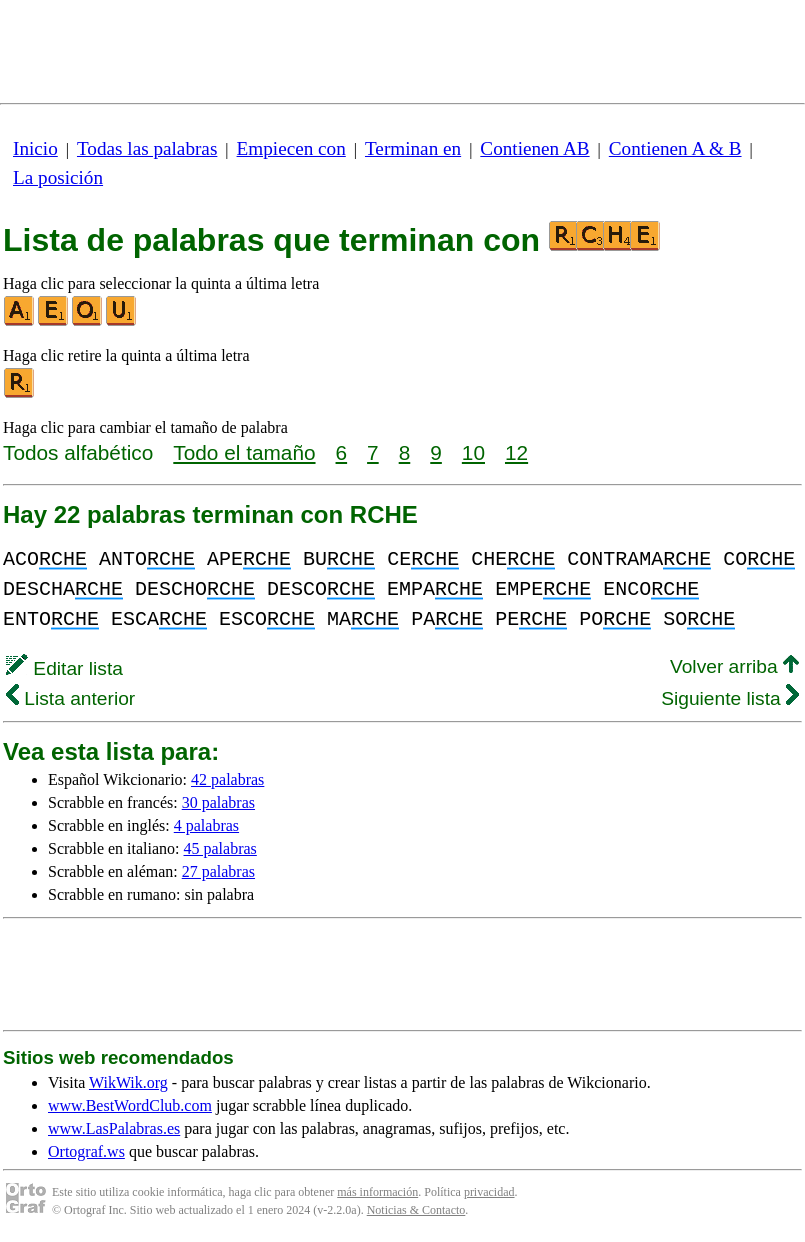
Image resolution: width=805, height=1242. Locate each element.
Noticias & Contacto (416, 1210)
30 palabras (218, 802)
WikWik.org (128, 1082)
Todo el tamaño (244, 452)
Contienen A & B (675, 148)
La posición (58, 177)
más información (377, 1192)
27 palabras (218, 871)
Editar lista (64, 668)
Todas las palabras (147, 148)
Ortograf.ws (86, 1151)
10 (473, 452)
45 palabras (220, 848)
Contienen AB (534, 148)
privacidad (489, 1192)
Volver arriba (734, 666)
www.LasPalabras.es (114, 1128)
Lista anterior (70, 698)
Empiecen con (291, 148)
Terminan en (413, 148)
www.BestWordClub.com (130, 1105)
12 (516, 452)
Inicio (35, 148)
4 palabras (206, 825)
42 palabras (227, 779)
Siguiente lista (730, 698)
